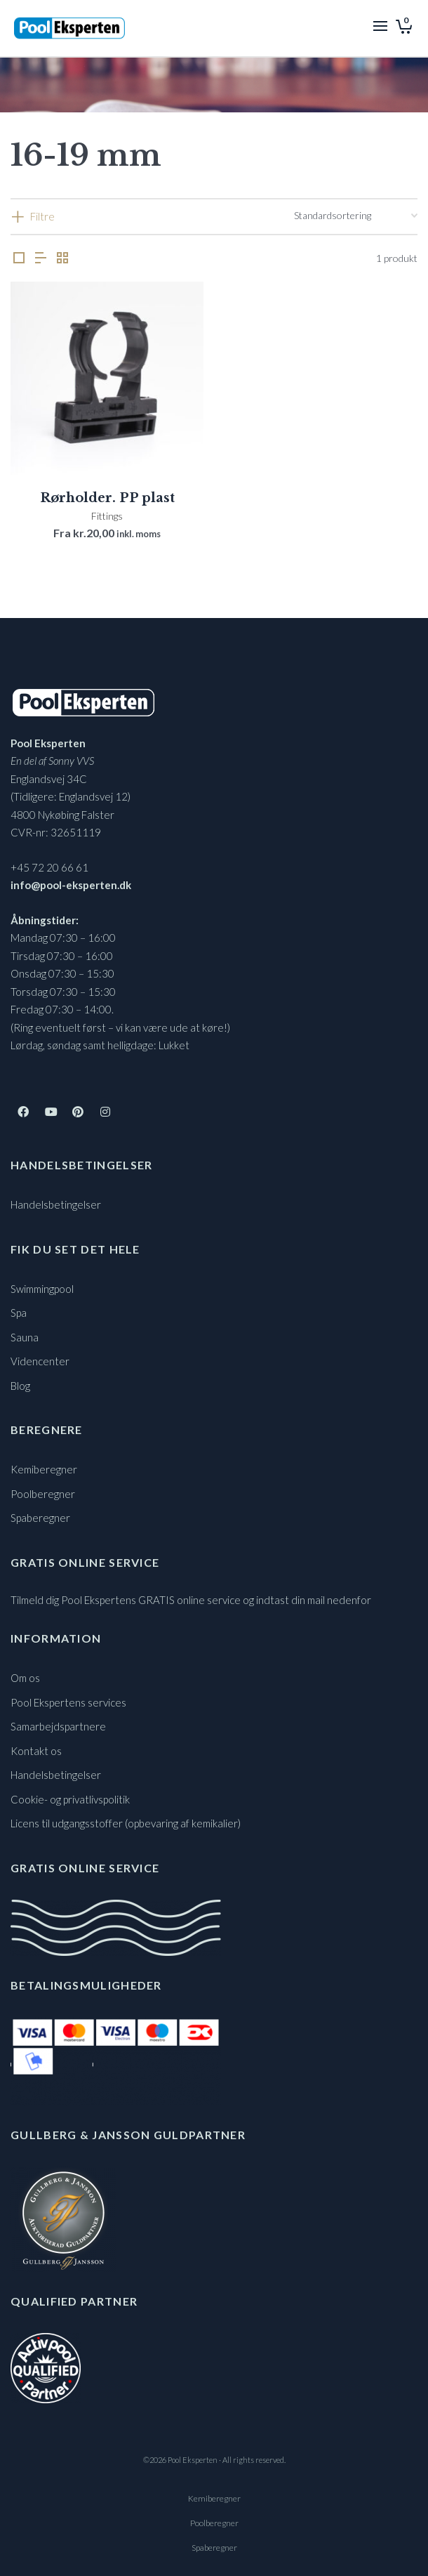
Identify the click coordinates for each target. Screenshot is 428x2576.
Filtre (42, 216)
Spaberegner (40, 1517)
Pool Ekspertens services (68, 1702)
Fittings (107, 516)
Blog (20, 1385)
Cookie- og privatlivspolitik (70, 1799)
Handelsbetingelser (56, 1204)
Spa (19, 1312)
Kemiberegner (44, 1469)
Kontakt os (36, 1750)
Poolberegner (43, 1493)
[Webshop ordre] (355, 215)
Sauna (25, 1337)
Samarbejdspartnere (58, 1726)
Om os (25, 1677)
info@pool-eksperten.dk (71, 885)
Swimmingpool (42, 1288)
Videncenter (40, 1361)
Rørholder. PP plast (107, 498)
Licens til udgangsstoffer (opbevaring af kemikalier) (126, 1823)
